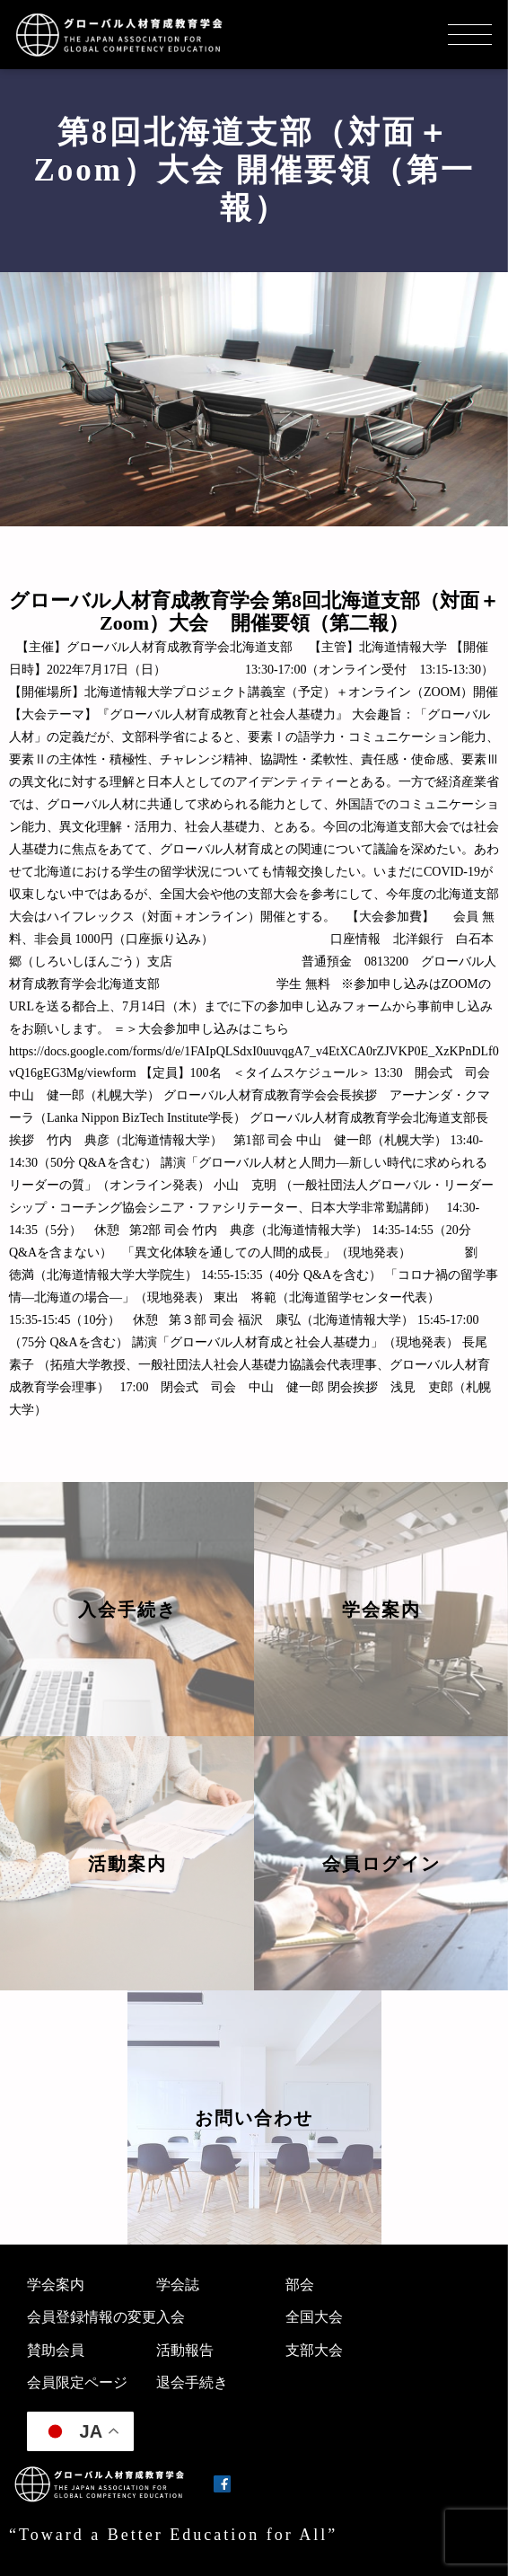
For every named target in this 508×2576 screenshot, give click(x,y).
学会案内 (55, 2284)
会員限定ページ (77, 2382)
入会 (170, 2317)
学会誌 (177, 2284)
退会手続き (192, 2382)
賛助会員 (55, 2350)
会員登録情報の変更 (91, 2317)
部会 (299, 2284)
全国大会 (314, 2317)
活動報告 (185, 2350)
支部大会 (314, 2350)
